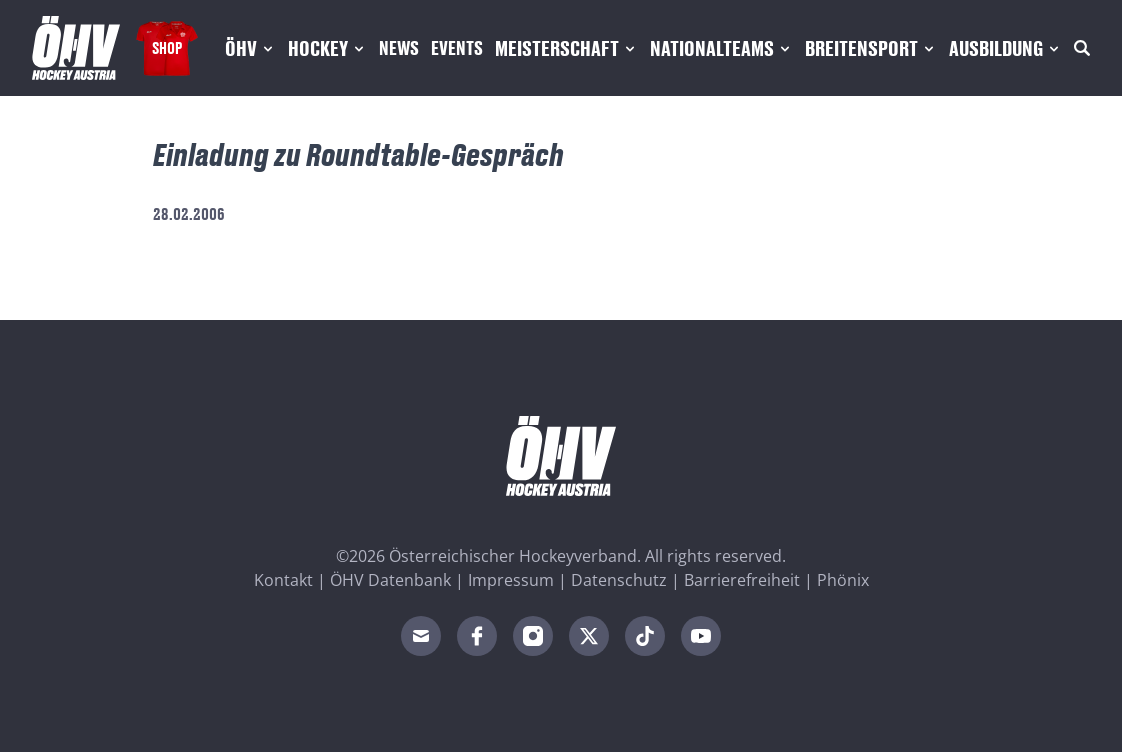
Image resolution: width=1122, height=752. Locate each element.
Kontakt (283, 580)
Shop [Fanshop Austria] (167, 47)
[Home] (76, 48)
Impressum (511, 580)
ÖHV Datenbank (390, 580)
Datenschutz (619, 580)
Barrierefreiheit (742, 580)
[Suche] (1082, 48)
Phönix (843, 580)
